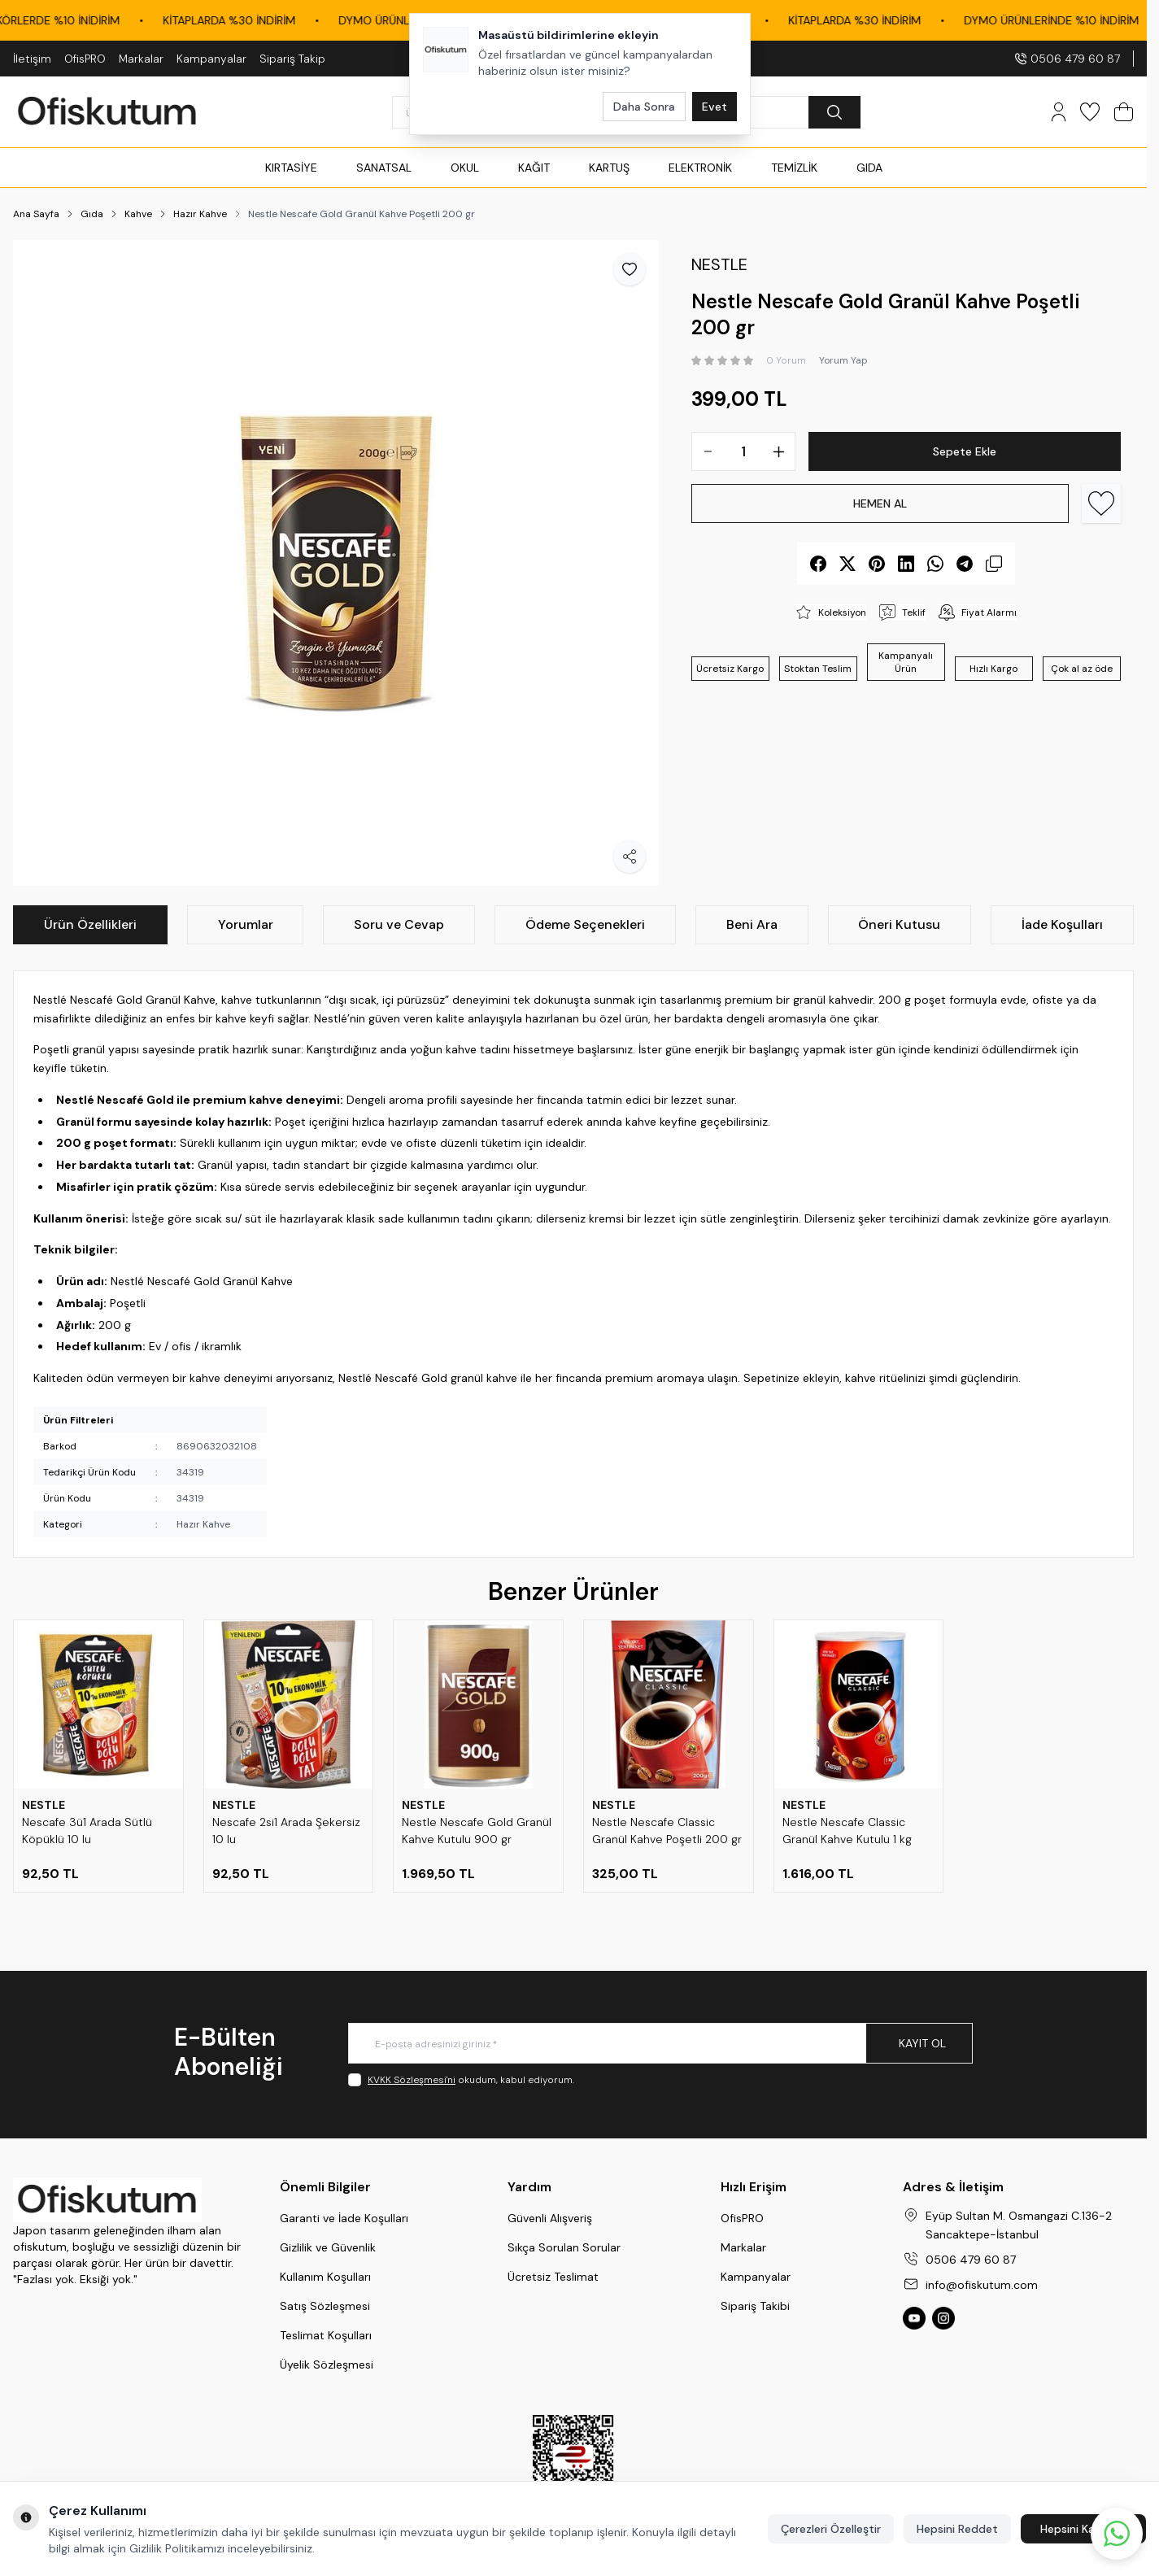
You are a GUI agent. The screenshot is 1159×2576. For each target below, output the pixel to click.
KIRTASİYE (291, 167)
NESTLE (43, 1805)
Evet (714, 106)
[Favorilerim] (1089, 112)
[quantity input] (743, 451)
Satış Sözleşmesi (325, 2306)
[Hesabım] (1058, 112)
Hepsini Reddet (957, 2529)
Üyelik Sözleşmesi (326, 2364)
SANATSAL (384, 167)
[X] (847, 564)
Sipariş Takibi (755, 2306)
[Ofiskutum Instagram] (943, 2318)
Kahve (138, 213)
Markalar (141, 58)
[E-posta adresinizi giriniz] (660, 2043)
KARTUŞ (609, 167)
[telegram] (964, 564)
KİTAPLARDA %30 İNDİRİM (274, 20)
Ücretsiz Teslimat (553, 2276)
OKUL (465, 167)
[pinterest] (877, 564)
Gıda (92, 213)
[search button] (834, 112)
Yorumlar (245, 924)
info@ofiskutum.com (982, 2284)
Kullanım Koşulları (325, 2276)
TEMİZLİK (794, 167)
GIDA (869, 167)
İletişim (32, 58)
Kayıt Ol (922, 2043)
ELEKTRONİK (700, 167)
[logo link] (107, 111)
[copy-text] (994, 564)
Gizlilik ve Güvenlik (328, 2247)
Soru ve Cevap (399, 924)
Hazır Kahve (200, 213)
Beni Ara (752, 924)
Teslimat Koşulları (326, 2335)
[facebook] (818, 564)
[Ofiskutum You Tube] (914, 2318)
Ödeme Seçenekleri (585, 924)
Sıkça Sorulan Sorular (564, 2247)
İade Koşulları (1062, 924)
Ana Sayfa (36, 213)
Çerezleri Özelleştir (831, 2529)
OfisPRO (85, 58)
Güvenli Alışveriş (550, 2218)
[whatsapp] (935, 564)
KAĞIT (534, 167)
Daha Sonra (644, 106)
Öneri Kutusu (899, 924)
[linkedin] (906, 564)
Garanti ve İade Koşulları (344, 2218)
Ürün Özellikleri (90, 924)
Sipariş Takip (292, 58)
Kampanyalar (211, 58)
